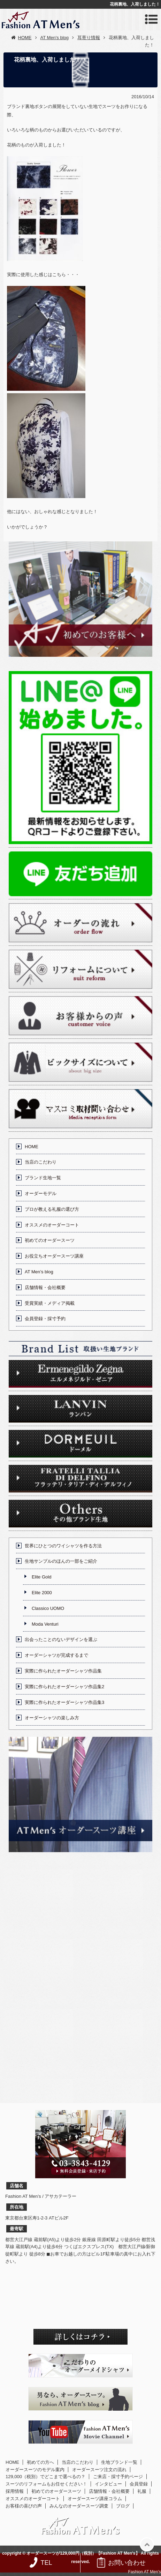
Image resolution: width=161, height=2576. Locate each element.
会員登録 (139, 2484)
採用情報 (15, 2491)
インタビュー (108, 2484)
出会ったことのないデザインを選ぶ (61, 1639)
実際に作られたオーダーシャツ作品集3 (64, 1702)
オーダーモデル (40, 1193)
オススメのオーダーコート (52, 1225)
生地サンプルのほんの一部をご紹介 (61, 1561)
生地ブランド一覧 (119, 2462)
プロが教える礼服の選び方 (52, 1209)
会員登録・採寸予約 (45, 1318)
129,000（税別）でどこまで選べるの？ (45, 2476)
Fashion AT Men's (144, 2571)
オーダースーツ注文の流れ (99, 2469)
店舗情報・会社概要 (45, 1287)
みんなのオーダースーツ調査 (78, 2506)
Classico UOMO (48, 1608)
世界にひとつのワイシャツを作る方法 (63, 1545)
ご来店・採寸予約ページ (118, 2476)
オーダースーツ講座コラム (95, 2498)
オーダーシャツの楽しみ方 (52, 1717)
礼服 (141, 2491)
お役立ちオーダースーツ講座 (54, 1256)
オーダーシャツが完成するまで (56, 1655)
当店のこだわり (40, 1162)
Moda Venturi (45, 1624)
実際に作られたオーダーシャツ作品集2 (64, 1686)
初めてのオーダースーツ (50, 1240)
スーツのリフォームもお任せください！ (46, 2484)
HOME (31, 1146)
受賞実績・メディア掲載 (50, 1303)
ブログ (123, 2506)
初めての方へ (40, 2462)
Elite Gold (41, 1577)
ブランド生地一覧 (43, 1177)
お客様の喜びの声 (24, 2506)
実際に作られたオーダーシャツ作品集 (63, 1671)
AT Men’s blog (39, 1271)
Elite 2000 (42, 1592)
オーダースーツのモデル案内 (35, 2469)
